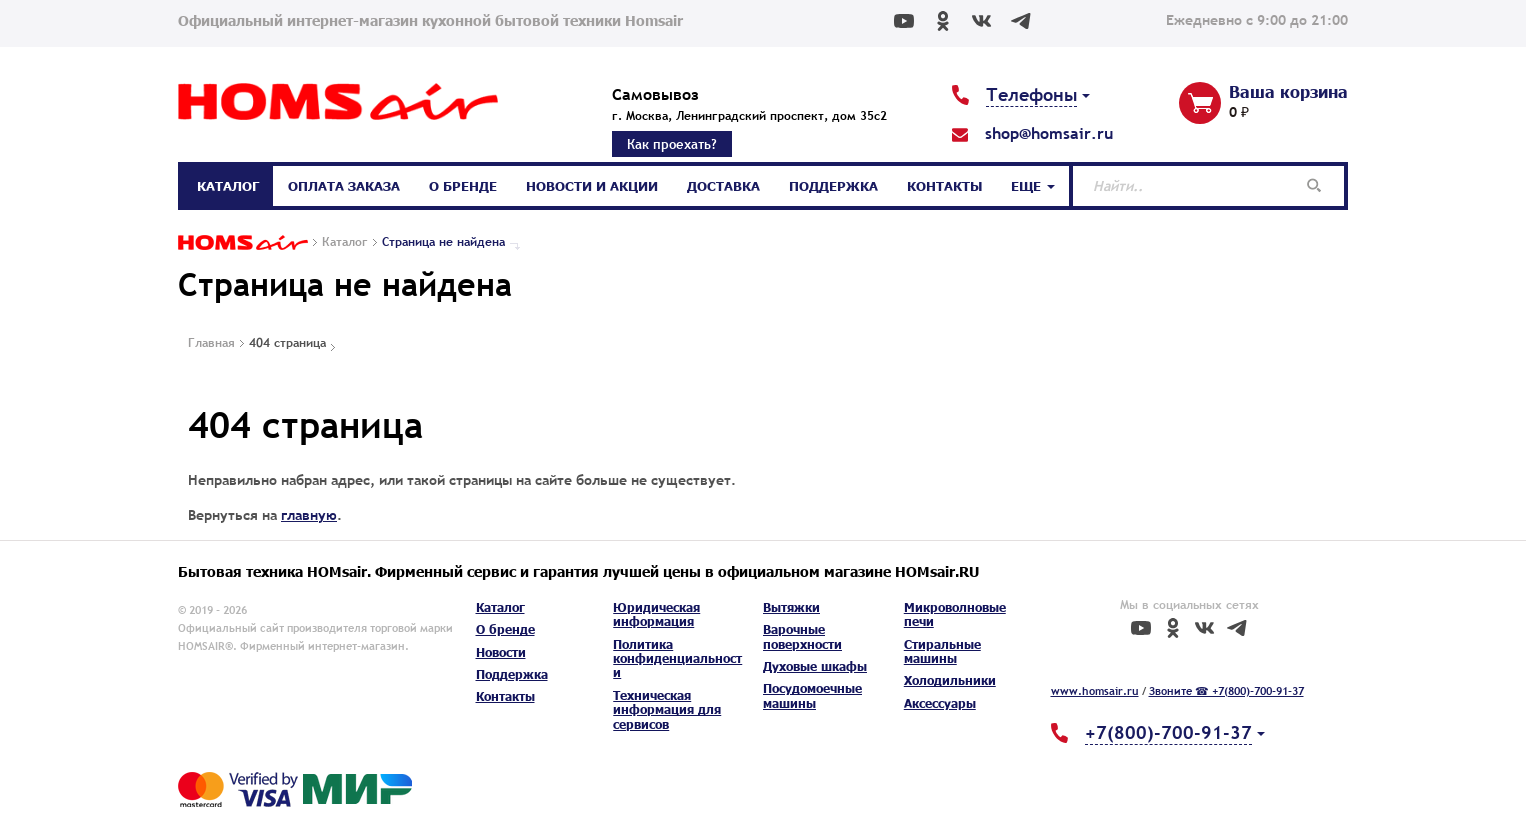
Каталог (228, 186)
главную (309, 515)
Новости (501, 652)
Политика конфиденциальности (677, 659)
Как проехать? (672, 144)
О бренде (463, 186)
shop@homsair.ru (1049, 133)
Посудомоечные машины (812, 695)
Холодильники (950, 680)
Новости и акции (592, 186)
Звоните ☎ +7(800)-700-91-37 (1226, 691)
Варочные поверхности (802, 636)
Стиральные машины (942, 651)
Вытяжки (791, 607)
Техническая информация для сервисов (667, 710)
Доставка (723, 186)
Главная (211, 343)
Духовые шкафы (815, 666)
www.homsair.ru (1095, 691)
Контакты (944, 186)
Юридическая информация (656, 614)
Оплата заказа (344, 186)
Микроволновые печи (955, 614)
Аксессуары (940, 703)
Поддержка (833, 186)
